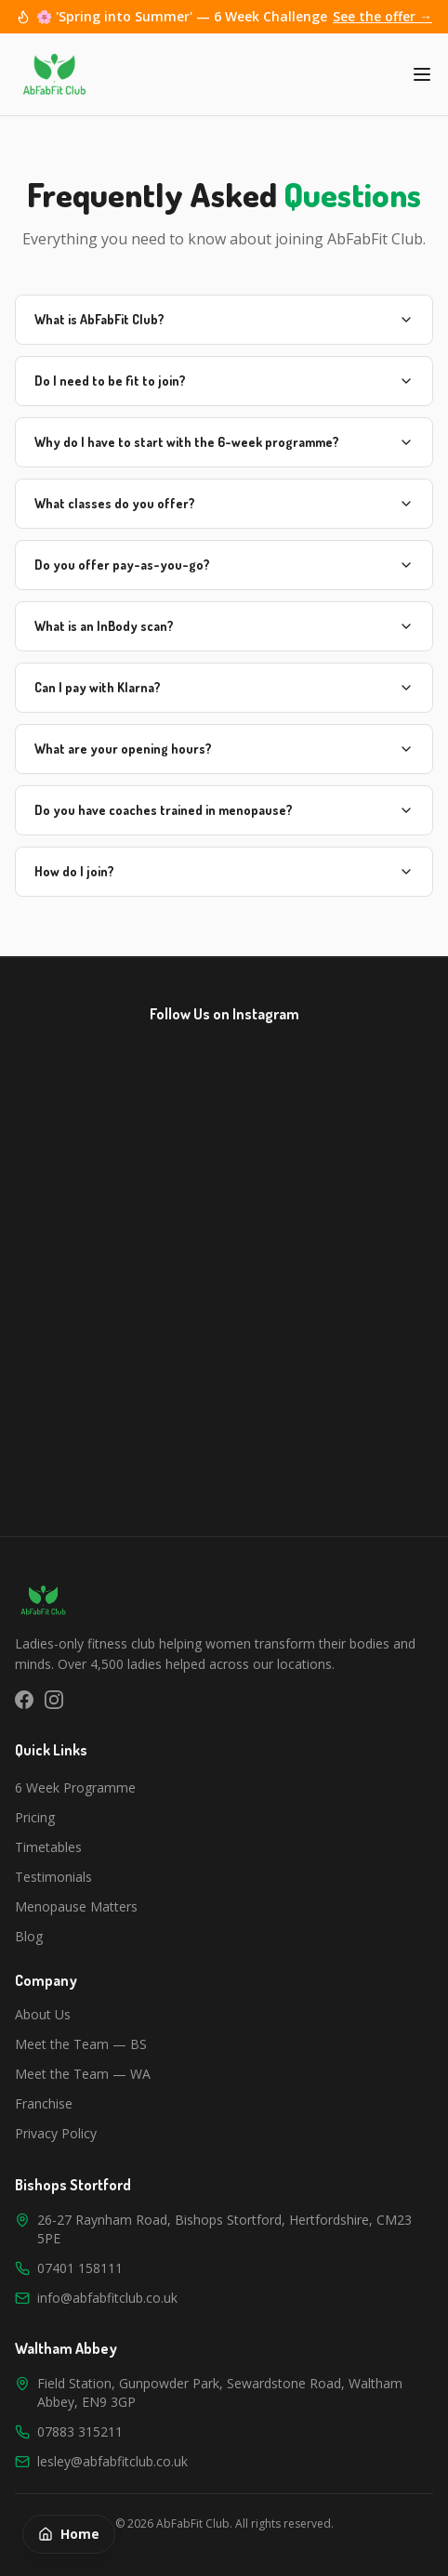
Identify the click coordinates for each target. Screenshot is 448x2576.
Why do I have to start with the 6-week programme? (224, 442)
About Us (43, 2014)
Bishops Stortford (73, 2184)
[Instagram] (54, 1699)
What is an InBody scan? (224, 626)
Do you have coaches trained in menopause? (224, 810)
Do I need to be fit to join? (224, 380)
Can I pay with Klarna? (224, 687)
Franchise (43, 2103)
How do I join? (224, 871)
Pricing (35, 1817)
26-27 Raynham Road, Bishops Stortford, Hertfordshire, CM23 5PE (224, 2229)
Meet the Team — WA (83, 2074)
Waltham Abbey (66, 2348)
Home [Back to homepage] (68, 2534)
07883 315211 (80, 2431)
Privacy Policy (56, 2133)
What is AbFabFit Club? (224, 319)
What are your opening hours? (224, 748)
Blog (29, 1936)
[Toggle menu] (422, 74)
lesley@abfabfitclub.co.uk (112, 2461)
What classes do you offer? (224, 503)
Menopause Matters (76, 1906)
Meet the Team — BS (81, 2044)
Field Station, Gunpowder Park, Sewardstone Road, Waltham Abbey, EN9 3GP (219, 2392)
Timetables (48, 1847)
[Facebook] (24, 1699)
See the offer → (382, 16)
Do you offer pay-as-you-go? (224, 564)
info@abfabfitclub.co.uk (107, 2298)
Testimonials (53, 1877)
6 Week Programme (75, 1787)
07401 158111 (80, 2268)
